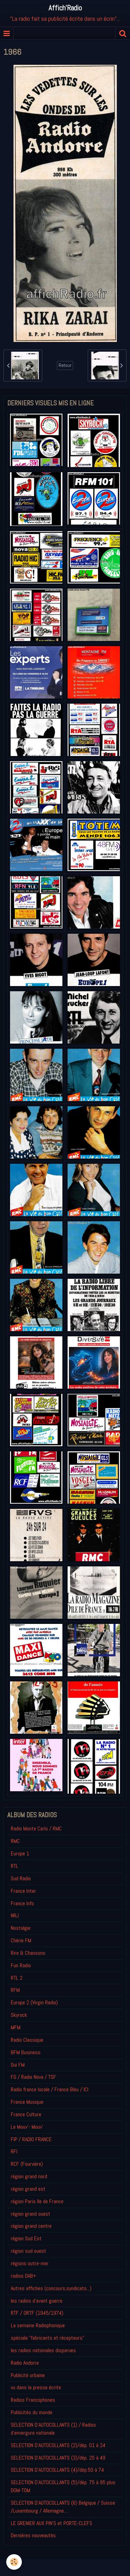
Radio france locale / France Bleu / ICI (49, 2089)
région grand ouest (30, 2213)
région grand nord (29, 2176)
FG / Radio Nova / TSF (33, 2077)
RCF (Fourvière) (27, 2164)
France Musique (27, 2101)
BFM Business (26, 2052)
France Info (22, 1903)
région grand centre (31, 2226)
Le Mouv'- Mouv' (27, 2126)
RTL (14, 1866)
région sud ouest (28, 2250)
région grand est (28, 2188)
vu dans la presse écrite (36, 2387)
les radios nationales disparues (43, 2350)
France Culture (26, 2114)
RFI (14, 2151)
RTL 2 (17, 1977)
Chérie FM (21, 1940)
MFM (15, 2027)
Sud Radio (21, 1878)
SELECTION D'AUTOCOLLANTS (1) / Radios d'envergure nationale (53, 2428)
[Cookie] (14, 2562)
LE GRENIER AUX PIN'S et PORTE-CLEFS (51, 2523)
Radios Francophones (33, 2399)
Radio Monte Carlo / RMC (36, 1828)
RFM (15, 1990)
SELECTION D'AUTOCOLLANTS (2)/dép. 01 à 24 (58, 2445)
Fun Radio (21, 1965)
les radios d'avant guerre (36, 2300)
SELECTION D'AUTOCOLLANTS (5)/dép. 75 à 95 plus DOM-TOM (63, 2486)
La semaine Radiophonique (38, 2325)
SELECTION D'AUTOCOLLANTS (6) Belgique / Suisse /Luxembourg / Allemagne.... (63, 2506)
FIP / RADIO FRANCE (31, 2139)
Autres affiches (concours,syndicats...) (51, 2288)
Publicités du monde (31, 2412)
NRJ (15, 1915)
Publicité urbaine (28, 2375)
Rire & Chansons (28, 1953)
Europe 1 (20, 1853)
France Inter (23, 1890)
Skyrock (19, 2015)
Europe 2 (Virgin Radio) (34, 2002)
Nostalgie (21, 1928)
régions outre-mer (30, 2263)
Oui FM (18, 2064)
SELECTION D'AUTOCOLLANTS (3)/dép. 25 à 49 (58, 2457)
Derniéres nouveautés (33, 2535)
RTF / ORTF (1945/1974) (37, 2312)
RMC (15, 1841)
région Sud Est (26, 2238)
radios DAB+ (23, 2275)
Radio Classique (27, 2039)
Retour (65, 365)
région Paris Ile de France (37, 2201)
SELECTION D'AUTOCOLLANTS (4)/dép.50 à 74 (57, 2469)
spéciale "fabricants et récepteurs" (47, 2337)
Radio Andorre (25, 2362)
